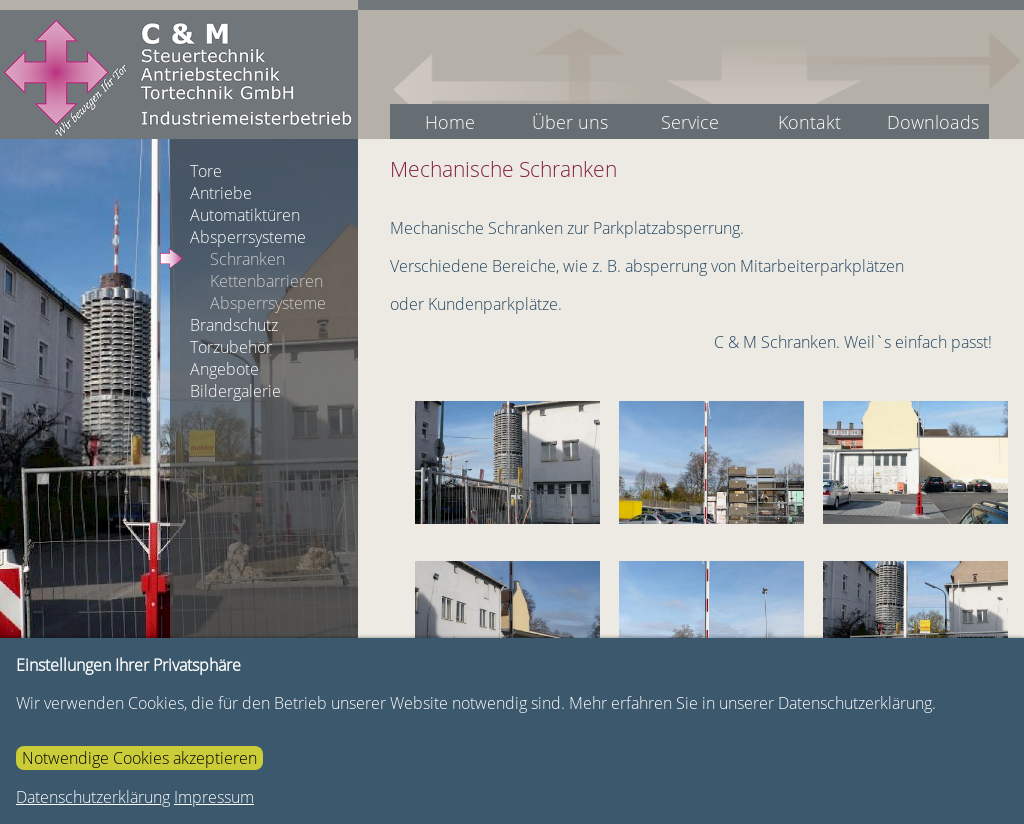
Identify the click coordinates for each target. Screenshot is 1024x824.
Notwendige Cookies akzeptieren (139, 758)
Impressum (214, 797)
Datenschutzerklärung (93, 797)
